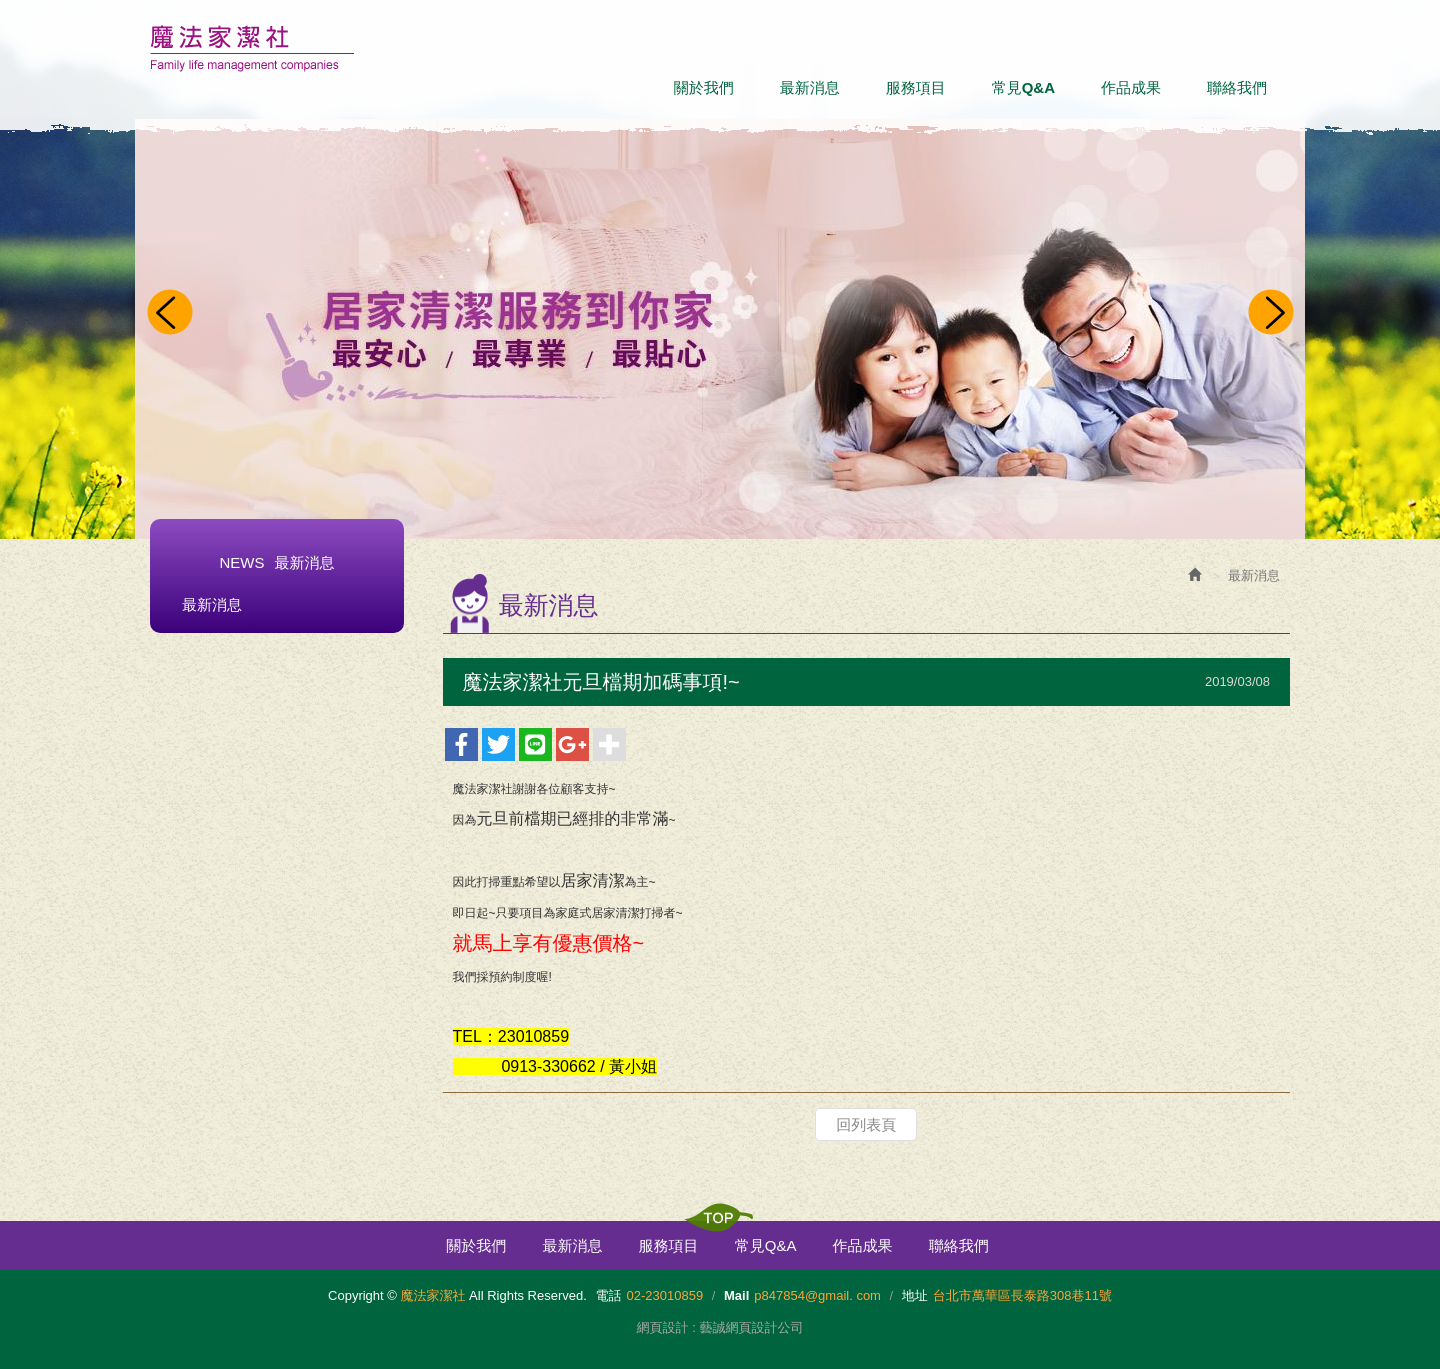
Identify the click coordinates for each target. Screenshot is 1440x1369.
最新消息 (212, 604)
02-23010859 (665, 1295)
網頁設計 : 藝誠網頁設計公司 (720, 1327)
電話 (609, 1295)
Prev (169, 314)
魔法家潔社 (252, 48)
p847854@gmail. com (817, 1295)
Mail (736, 1295)
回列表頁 (866, 1124)
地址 (915, 1295)
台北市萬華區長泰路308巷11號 (1022, 1295)
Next (1271, 314)
